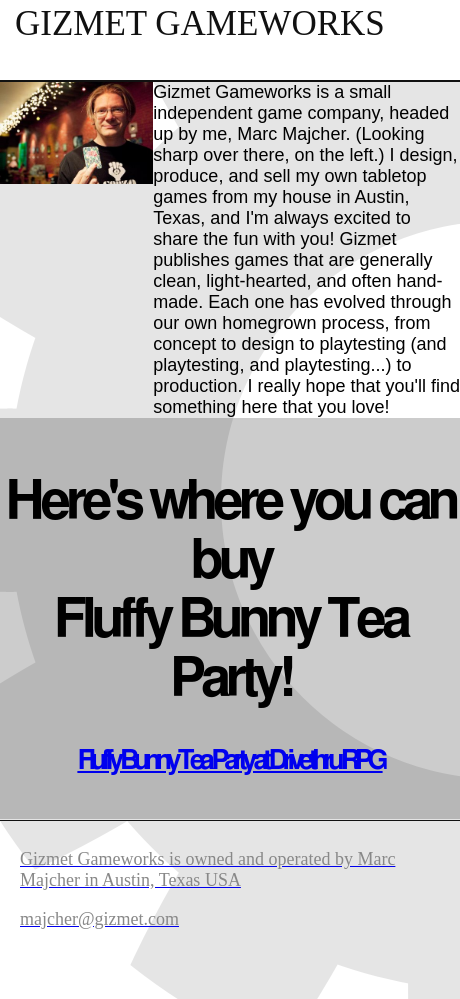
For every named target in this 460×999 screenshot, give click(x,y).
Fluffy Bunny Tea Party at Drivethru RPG (229, 760)
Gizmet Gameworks (200, 23)
